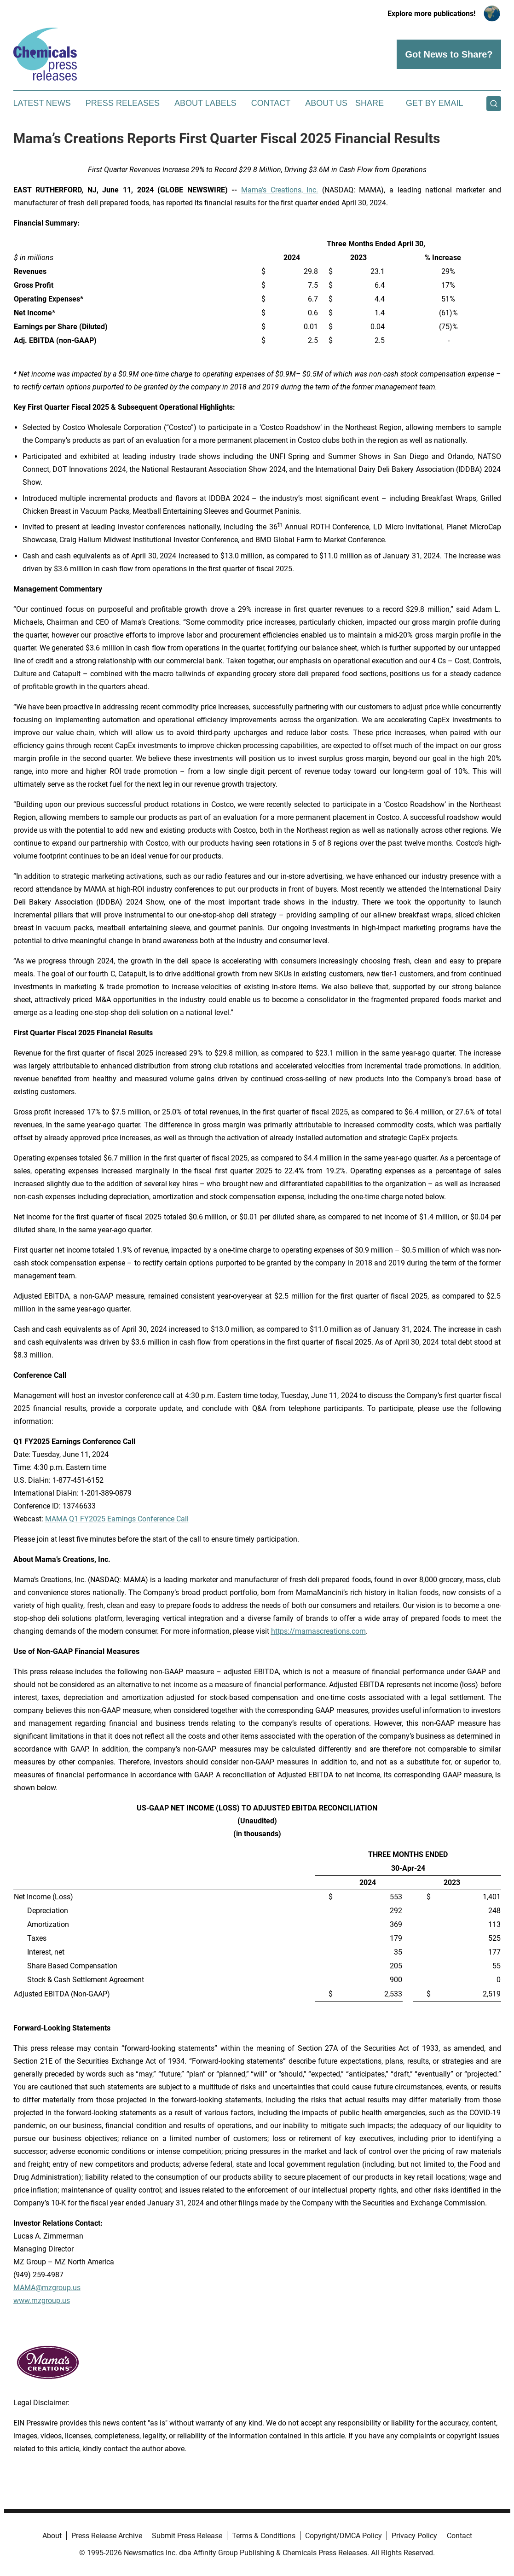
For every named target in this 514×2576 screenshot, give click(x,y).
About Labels (205, 103)
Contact (271, 103)
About (52, 2535)
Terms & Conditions (263, 2535)
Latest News (42, 103)
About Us (326, 103)
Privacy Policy (414, 2535)
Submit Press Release (187, 2535)
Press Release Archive (106, 2535)
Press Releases (123, 103)
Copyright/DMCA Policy (343, 2535)
